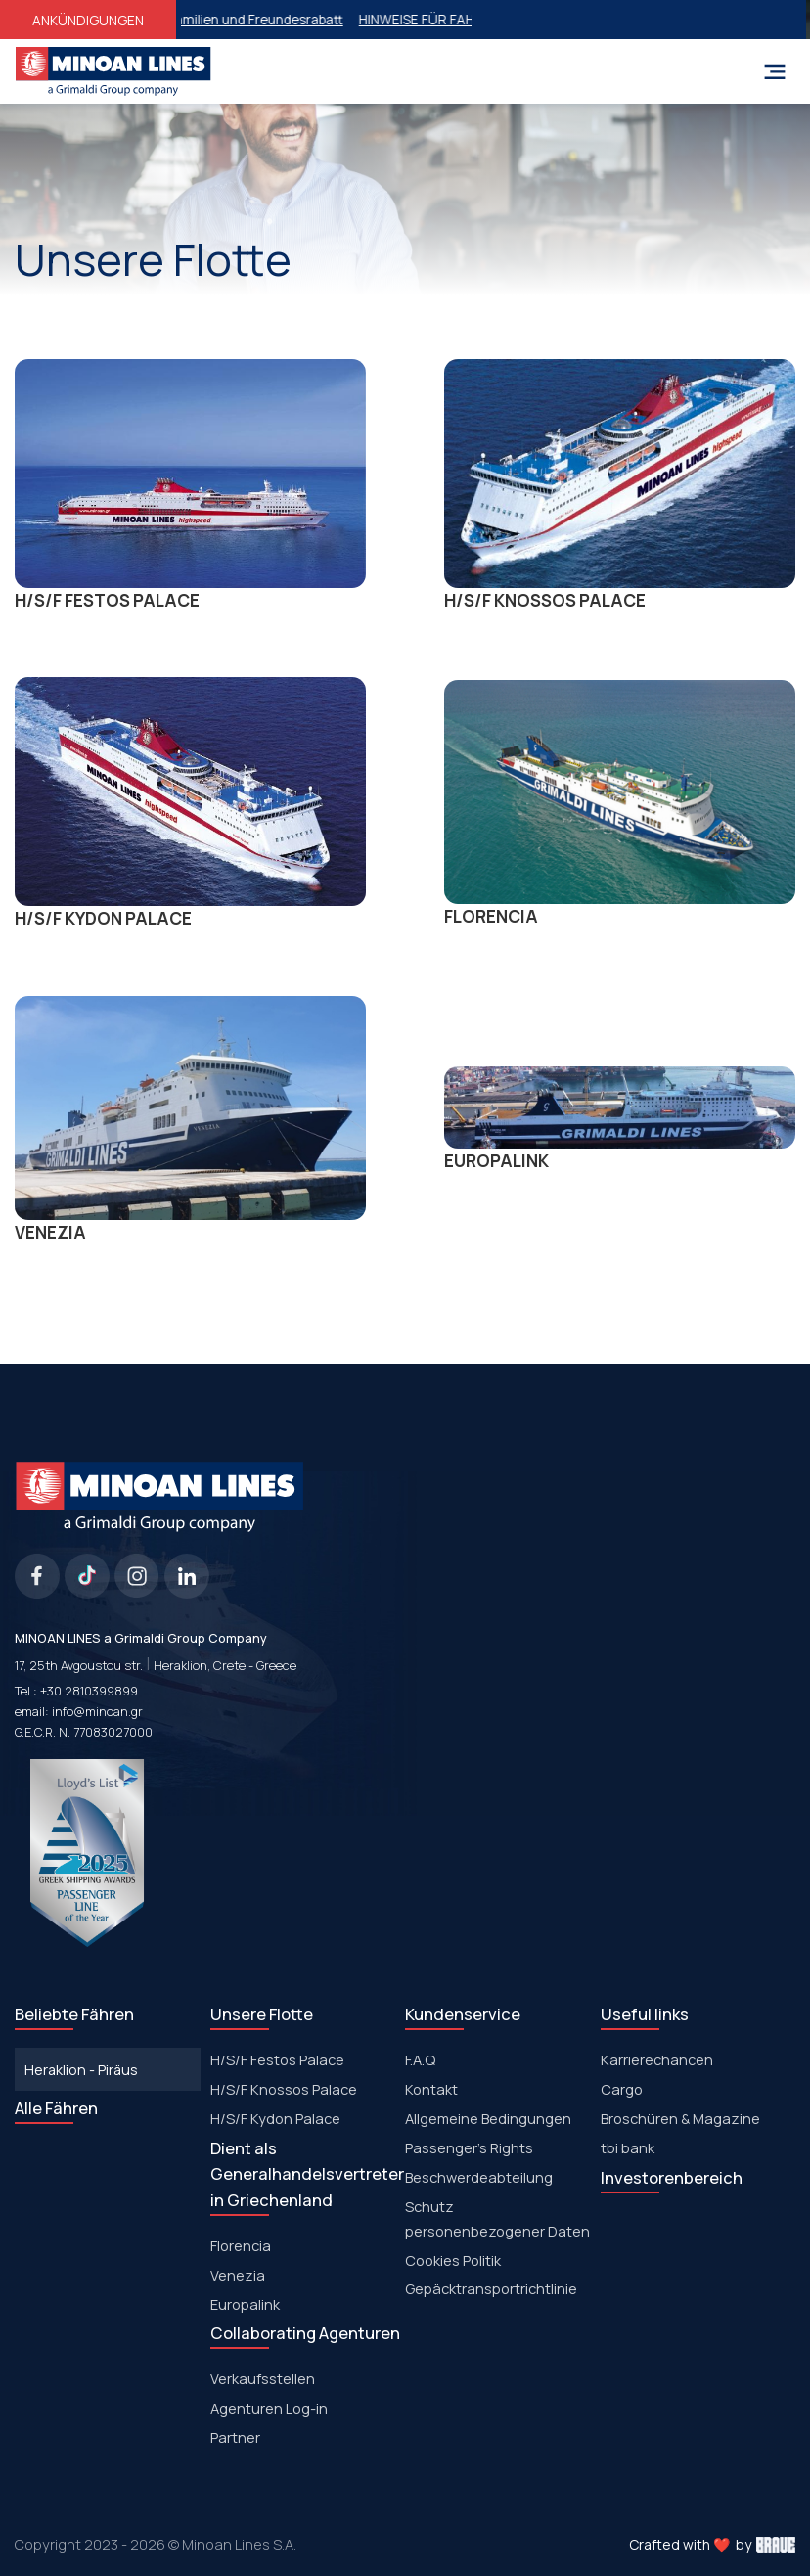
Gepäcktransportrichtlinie (491, 2288)
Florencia (240, 2245)
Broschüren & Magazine (680, 2118)
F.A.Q (420, 2059)
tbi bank (627, 2147)
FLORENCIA (619, 803)
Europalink (245, 2304)
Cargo (622, 2089)
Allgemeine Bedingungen (488, 2118)
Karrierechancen (657, 2059)
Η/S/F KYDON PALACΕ (190, 803)
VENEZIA (190, 1119)
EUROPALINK (619, 1119)
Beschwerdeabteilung (479, 2177)
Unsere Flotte (261, 2014)
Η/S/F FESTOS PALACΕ (190, 485)
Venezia (237, 2274)
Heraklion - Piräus (81, 2069)
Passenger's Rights (469, 2147)
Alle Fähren (56, 2108)
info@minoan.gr (97, 1711)
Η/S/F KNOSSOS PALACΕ (619, 485)
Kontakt (431, 2089)
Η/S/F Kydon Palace (275, 2118)
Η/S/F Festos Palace (277, 2059)
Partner (235, 2437)
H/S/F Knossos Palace (283, 2089)
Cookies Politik (453, 2260)
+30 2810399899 (89, 1691)
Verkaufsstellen (262, 2378)
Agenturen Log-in (269, 2408)
